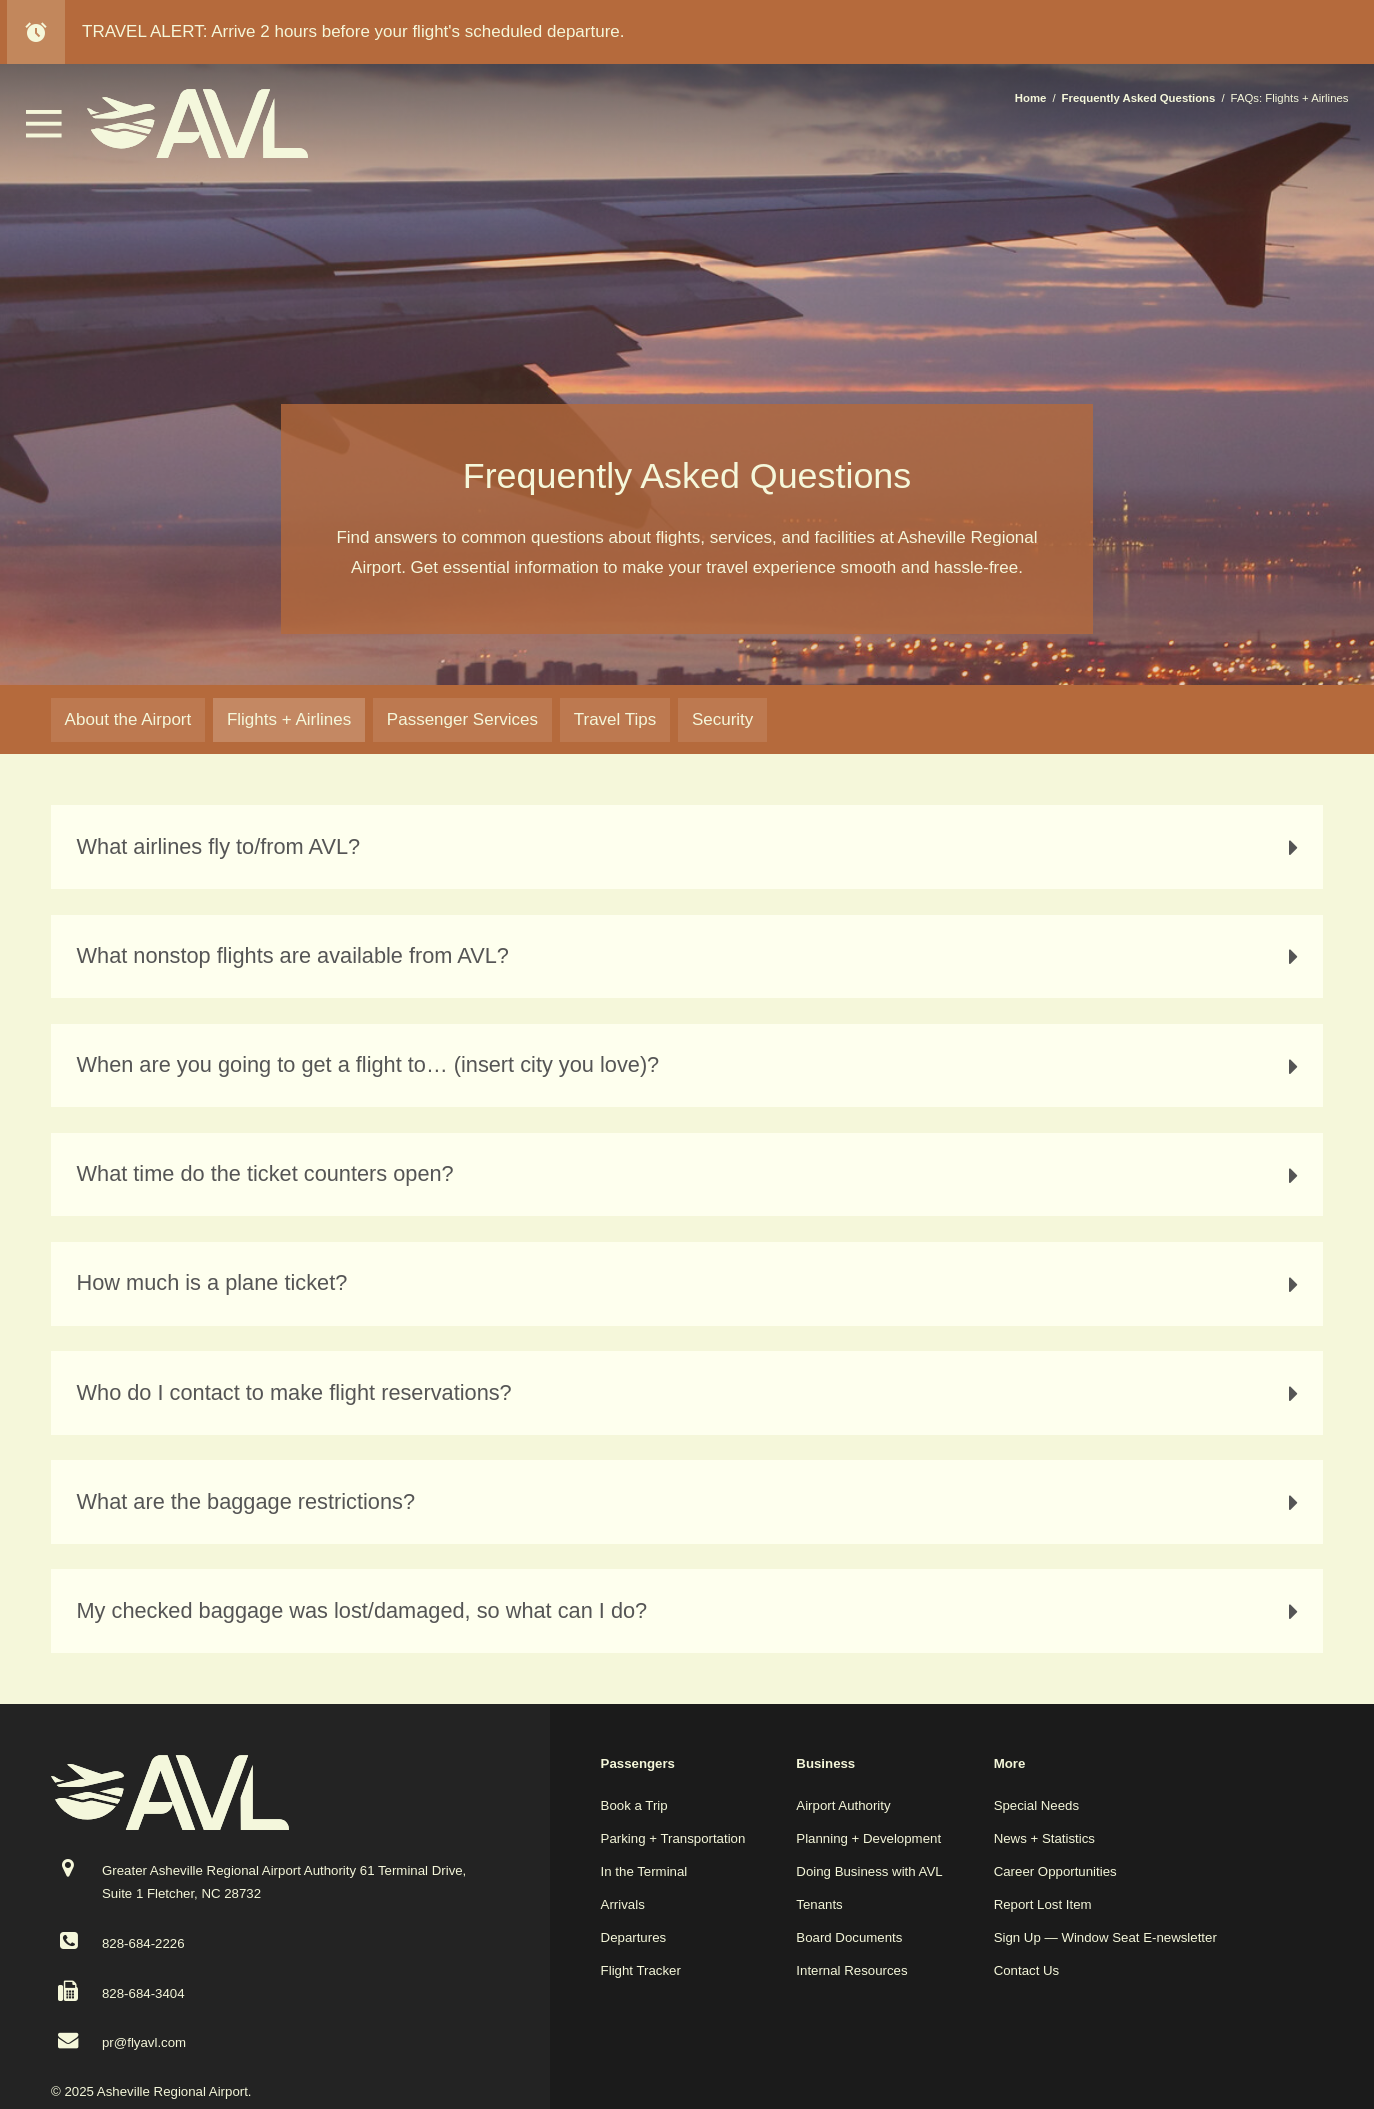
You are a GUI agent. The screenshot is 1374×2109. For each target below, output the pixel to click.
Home (1031, 98)
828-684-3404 (143, 1993)
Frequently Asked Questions (1139, 98)
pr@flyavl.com (144, 2042)
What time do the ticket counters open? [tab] (692, 1174)
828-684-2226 (143, 1943)
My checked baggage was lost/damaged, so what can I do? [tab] (692, 1611)
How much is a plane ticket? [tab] (692, 1283)
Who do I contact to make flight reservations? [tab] (692, 1393)
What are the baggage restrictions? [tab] (692, 1502)
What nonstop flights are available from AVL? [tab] (692, 956)
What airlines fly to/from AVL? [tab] (692, 847)
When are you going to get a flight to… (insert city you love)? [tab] (692, 1065)
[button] (44, 132)
